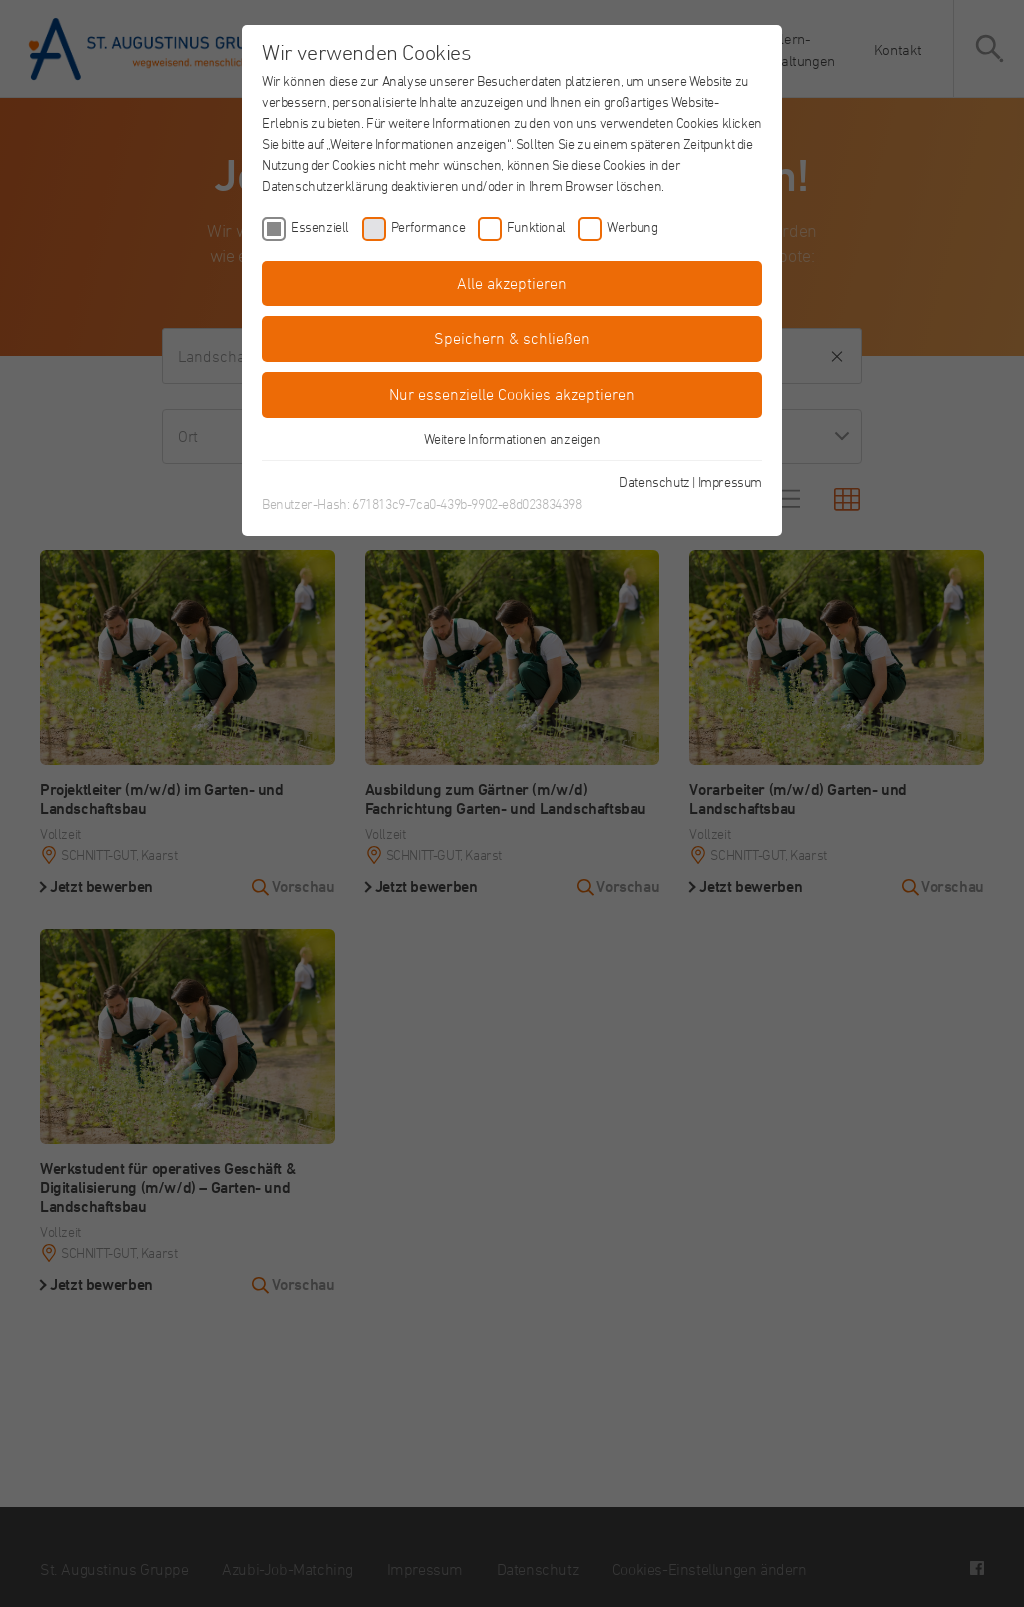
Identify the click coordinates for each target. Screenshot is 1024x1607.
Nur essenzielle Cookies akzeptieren (512, 394)
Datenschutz (654, 481)
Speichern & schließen (512, 338)
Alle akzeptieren (512, 283)
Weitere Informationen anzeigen (512, 438)
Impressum (730, 481)
